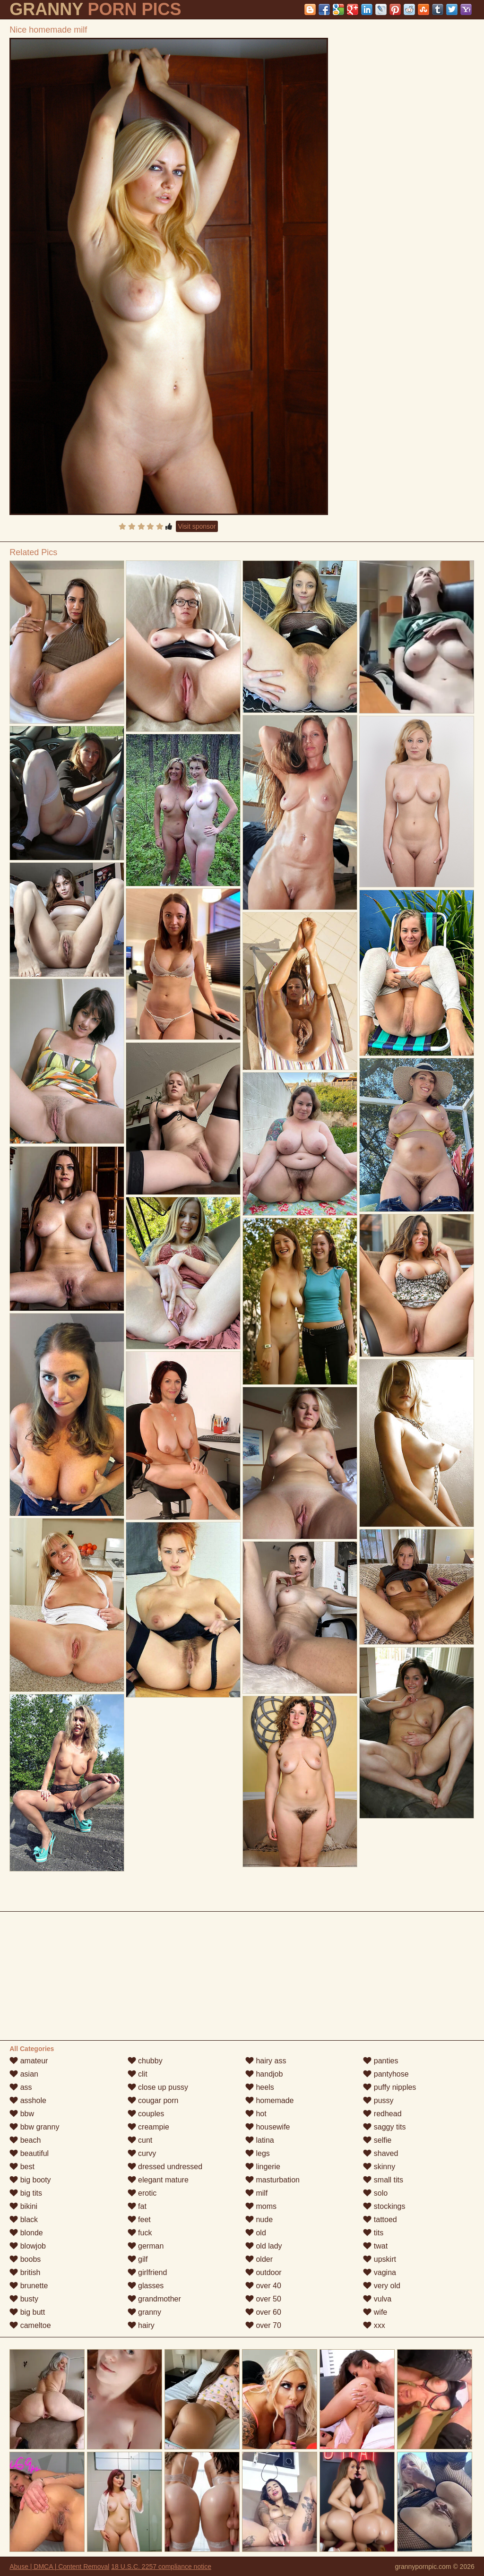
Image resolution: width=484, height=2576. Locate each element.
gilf (138, 2259)
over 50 (263, 2299)
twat (375, 2246)
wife (375, 2312)
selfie (377, 2140)
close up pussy (158, 2087)
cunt (140, 2140)
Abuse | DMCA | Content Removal (59, 2566)
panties (380, 2061)
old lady (263, 2246)
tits (373, 2233)
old (255, 2233)
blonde (26, 2233)
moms (261, 2206)
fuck (140, 2233)
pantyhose (385, 2074)
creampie (148, 2127)
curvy (142, 2153)
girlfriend (147, 2272)
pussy (378, 2100)
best (22, 2167)
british (24, 2272)
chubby (145, 2061)
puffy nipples (389, 2087)
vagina (379, 2272)
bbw (21, 2114)
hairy (141, 2325)
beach (25, 2140)
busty (23, 2299)
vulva (377, 2299)
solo (375, 2193)
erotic (142, 2193)
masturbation (272, 2180)
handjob (264, 2074)
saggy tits (384, 2127)
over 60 (263, 2312)
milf (256, 2193)
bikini (23, 2206)
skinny (379, 2167)
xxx (374, 2325)
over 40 (263, 2286)
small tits (383, 2180)
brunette (28, 2286)
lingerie (262, 2167)
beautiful (29, 2153)
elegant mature (158, 2180)
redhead (382, 2114)
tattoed (380, 2219)
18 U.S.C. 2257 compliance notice (161, 2566)
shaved (380, 2153)
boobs (25, 2259)
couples (146, 2114)
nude (259, 2219)
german (146, 2246)
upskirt (379, 2259)
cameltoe (30, 2325)
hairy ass (265, 2061)
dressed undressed (165, 2167)
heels (259, 2087)
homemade (269, 2100)
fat (137, 2206)
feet (139, 2219)
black (23, 2219)
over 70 (263, 2325)
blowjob (27, 2246)
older (259, 2259)
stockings (384, 2206)
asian (23, 2074)
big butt (27, 2312)
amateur (28, 2061)
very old (381, 2286)
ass (20, 2087)
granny (144, 2312)
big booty (30, 2180)
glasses (146, 2286)
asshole (27, 2100)
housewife (267, 2127)
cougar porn (153, 2100)
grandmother (154, 2299)
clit (137, 2074)
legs (257, 2153)
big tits (25, 2193)
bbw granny (34, 2127)
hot (256, 2114)
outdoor (263, 2272)
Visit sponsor (197, 526)
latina (259, 2140)
